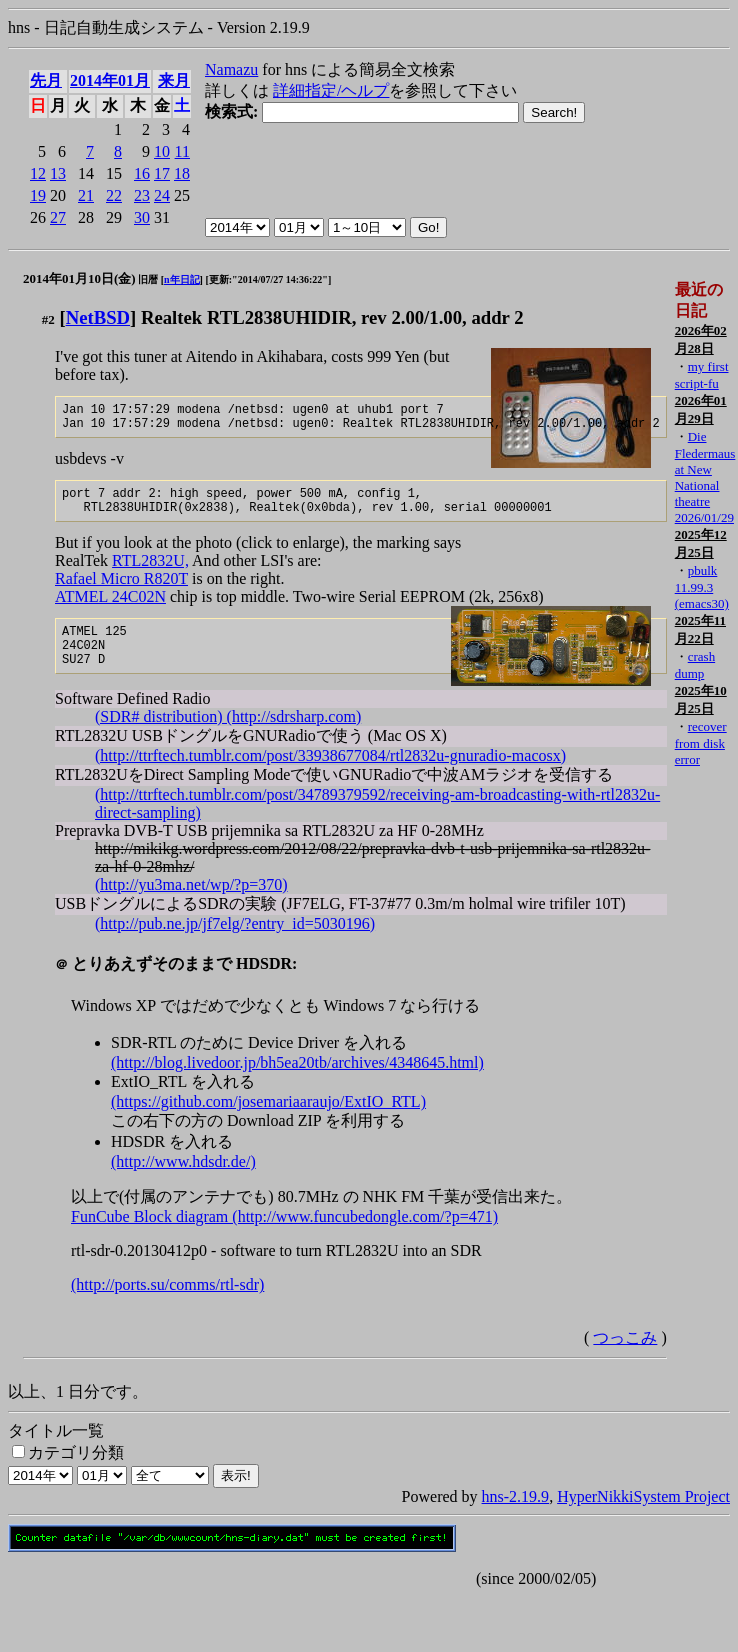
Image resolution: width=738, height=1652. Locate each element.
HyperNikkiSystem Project (643, 1517)
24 (162, 195)
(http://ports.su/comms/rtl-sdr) (167, 1305)
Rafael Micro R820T (121, 590)
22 (114, 195)
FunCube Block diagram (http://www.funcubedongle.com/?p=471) (284, 1237)
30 (142, 217)
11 (182, 151)
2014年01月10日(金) (79, 278)
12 (38, 173)
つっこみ (625, 1358)
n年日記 (182, 279)
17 (162, 173)
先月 (46, 80)
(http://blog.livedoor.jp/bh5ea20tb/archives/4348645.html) (297, 1083)
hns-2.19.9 (516, 1517)
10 (162, 151)
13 (58, 173)
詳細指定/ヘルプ (331, 90)
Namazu (231, 69)
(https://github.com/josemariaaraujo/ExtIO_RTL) (268, 1122)
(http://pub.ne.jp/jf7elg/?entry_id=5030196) (235, 944)
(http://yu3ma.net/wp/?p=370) (191, 905)
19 (38, 195)
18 (182, 173)
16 (142, 173)
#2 (48, 319)
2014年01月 (110, 80)
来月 (174, 80)
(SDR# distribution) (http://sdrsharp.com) (228, 737)
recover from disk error (701, 743)
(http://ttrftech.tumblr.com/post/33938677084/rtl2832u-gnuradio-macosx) (330, 776)
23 (142, 195)
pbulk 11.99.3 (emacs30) (702, 587)
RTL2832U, (150, 572)
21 (86, 195)
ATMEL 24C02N (110, 608)
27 (58, 217)
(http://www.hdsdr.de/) (183, 1182)
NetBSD (98, 317)
